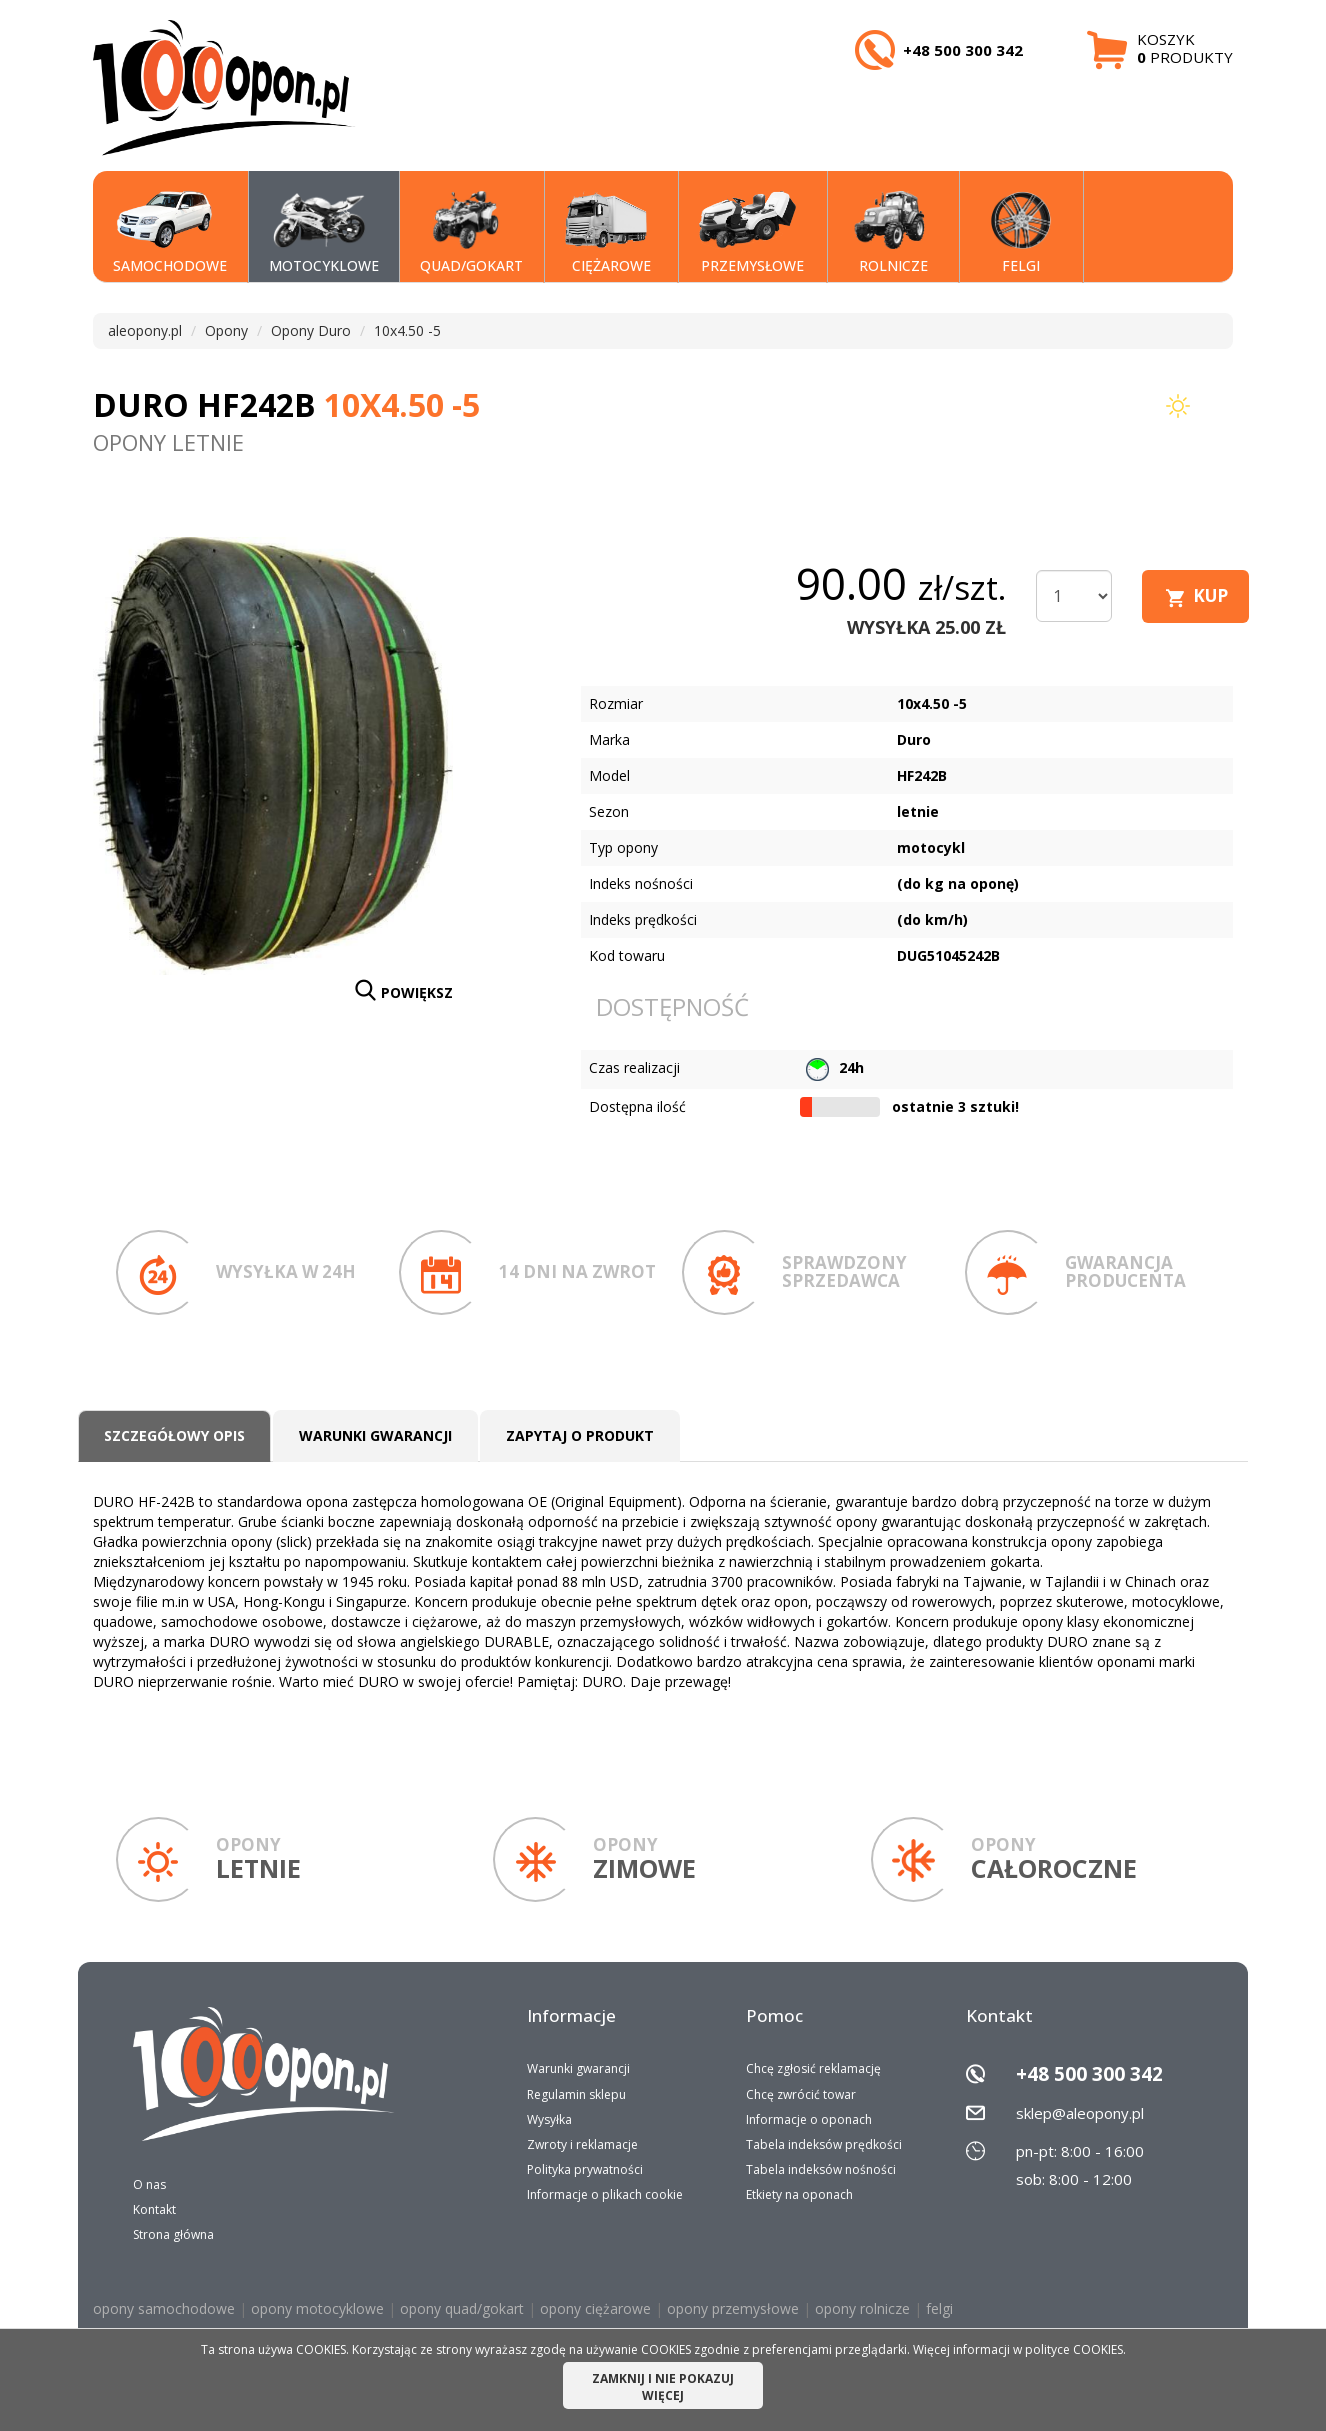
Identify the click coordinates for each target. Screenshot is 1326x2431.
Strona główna (173, 2234)
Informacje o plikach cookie (605, 2194)
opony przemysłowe (733, 2308)
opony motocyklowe (317, 2308)
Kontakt (154, 2209)
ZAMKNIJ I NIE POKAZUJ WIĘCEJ (663, 2387)
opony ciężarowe (595, 2308)
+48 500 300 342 (1089, 2074)
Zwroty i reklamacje (582, 2144)
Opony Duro (311, 330)
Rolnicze (888, 233)
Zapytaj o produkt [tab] (580, 1435)
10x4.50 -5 (407, 330)
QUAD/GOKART (471, 233)
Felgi (1016, 233)
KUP (1210, 595)
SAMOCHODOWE (170, 233)
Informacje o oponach (809, 2119)
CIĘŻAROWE (608, 233)
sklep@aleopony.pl (1080, 2113)
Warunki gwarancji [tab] (375, 1435)
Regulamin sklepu (576, 2094)
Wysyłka (549, 2119)
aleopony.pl (145, 330)
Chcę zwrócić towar (801, 2094)
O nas (149, 2184)
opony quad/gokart (462, 2308)
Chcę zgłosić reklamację (813, 2068)
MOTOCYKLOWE (324, 233)
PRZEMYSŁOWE (751, 233)
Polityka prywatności (585, 2169)
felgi (939, 2308)
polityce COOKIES (1074, 2349)
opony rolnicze (862, 2308)
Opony (226, 330)
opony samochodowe (164, 2308)
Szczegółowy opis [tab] (174, 1435)
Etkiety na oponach (799, 2194)
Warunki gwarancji (578, 2068)
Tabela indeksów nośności (821, 2169)
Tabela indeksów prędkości (824, 2144)
